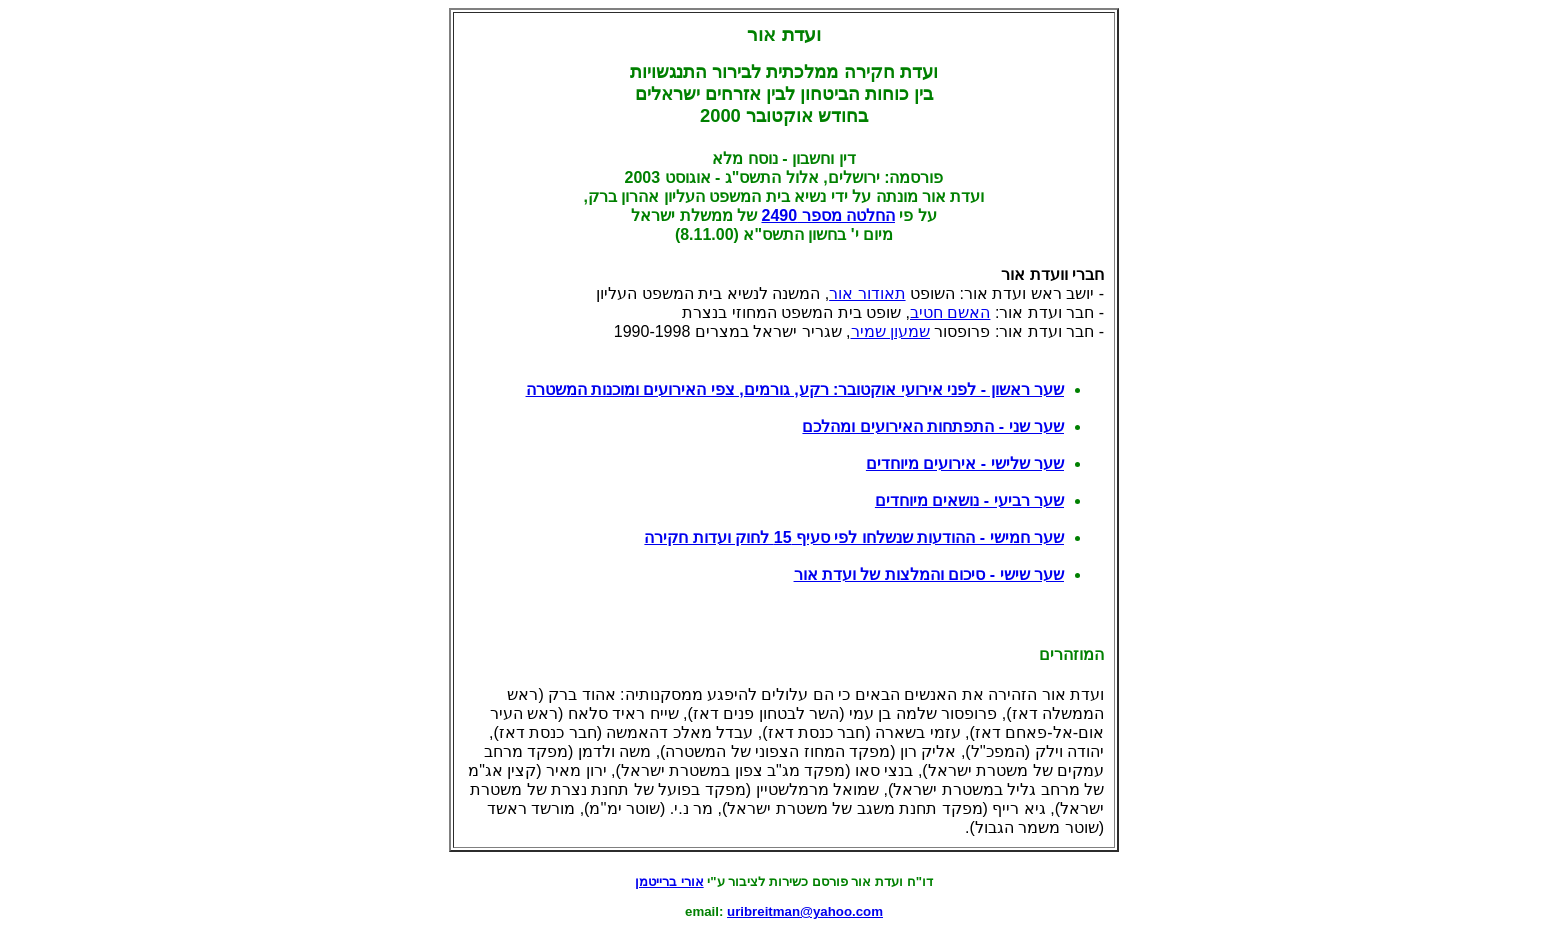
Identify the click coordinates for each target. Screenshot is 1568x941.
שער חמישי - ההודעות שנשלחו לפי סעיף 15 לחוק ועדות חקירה (854, 537)
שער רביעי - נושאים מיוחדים (969, 500)
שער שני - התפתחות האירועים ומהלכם (933, 426)
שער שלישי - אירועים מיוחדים (965, 463)
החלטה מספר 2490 (827, 215)
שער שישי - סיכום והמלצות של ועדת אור (929, 574)
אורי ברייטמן (669, 881)
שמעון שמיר (890, 331)
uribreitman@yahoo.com (805, 911)
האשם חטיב (950, 312)
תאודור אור (867, 293)
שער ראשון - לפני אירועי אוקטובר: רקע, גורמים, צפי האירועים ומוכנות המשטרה (795, 389)
